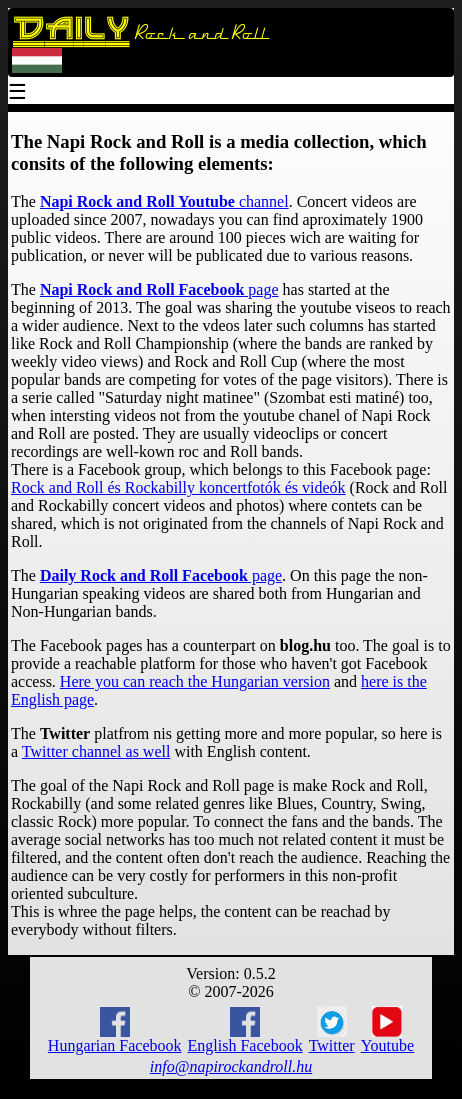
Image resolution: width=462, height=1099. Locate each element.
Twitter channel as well (96, 751)
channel (164, 201)
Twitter (332, 1030)
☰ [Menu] (18, 93)
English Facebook (245, 1030)
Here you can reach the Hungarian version (195, 681)
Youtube (388, 1030)
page (159, 289)
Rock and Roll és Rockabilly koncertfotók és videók (178, 487)
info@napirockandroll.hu (231, 1066)
